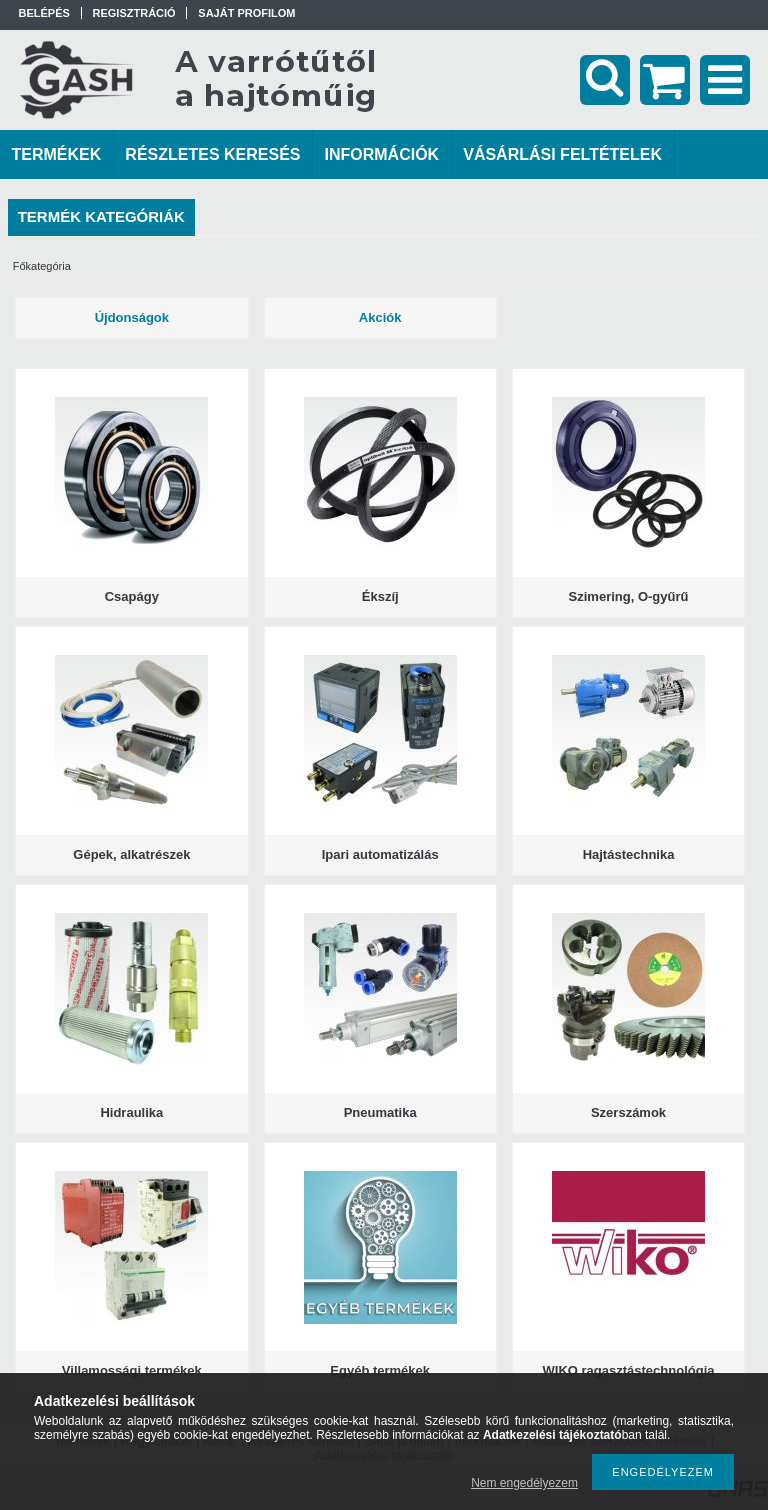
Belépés (44, 13)
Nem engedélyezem (524, 1483)
